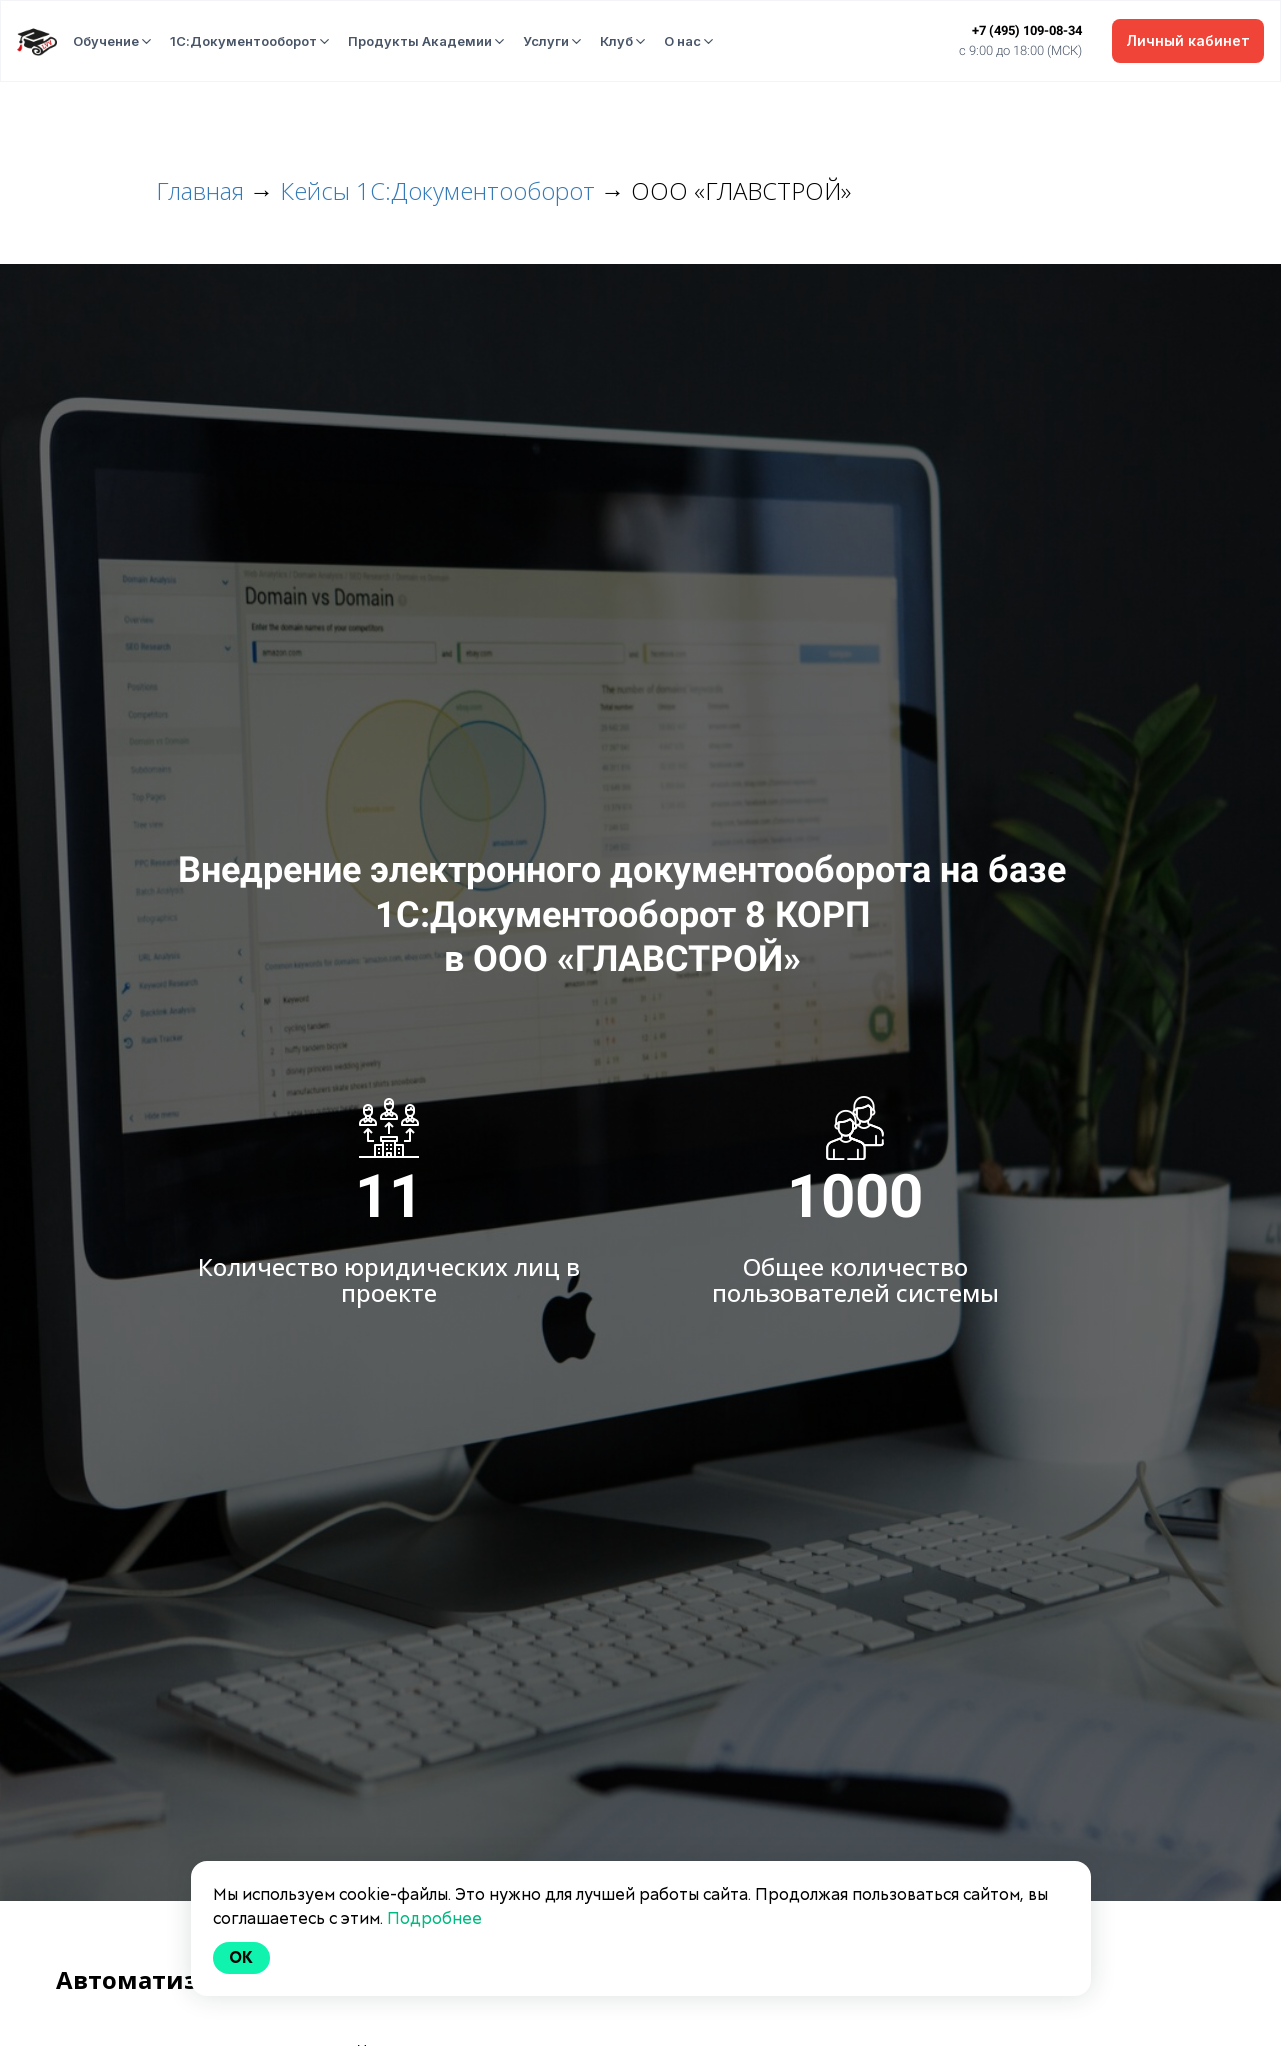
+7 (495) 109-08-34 (1027, 30)
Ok (242, 1957)
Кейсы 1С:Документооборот (437, 190)
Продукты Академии (420, 41)
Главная (200, 190)
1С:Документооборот (243, 41)
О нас (682, 41)
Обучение (106, 41)
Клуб (616, 41)
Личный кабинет (1188, 40)
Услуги (546, 41)
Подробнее (434, 1918)
